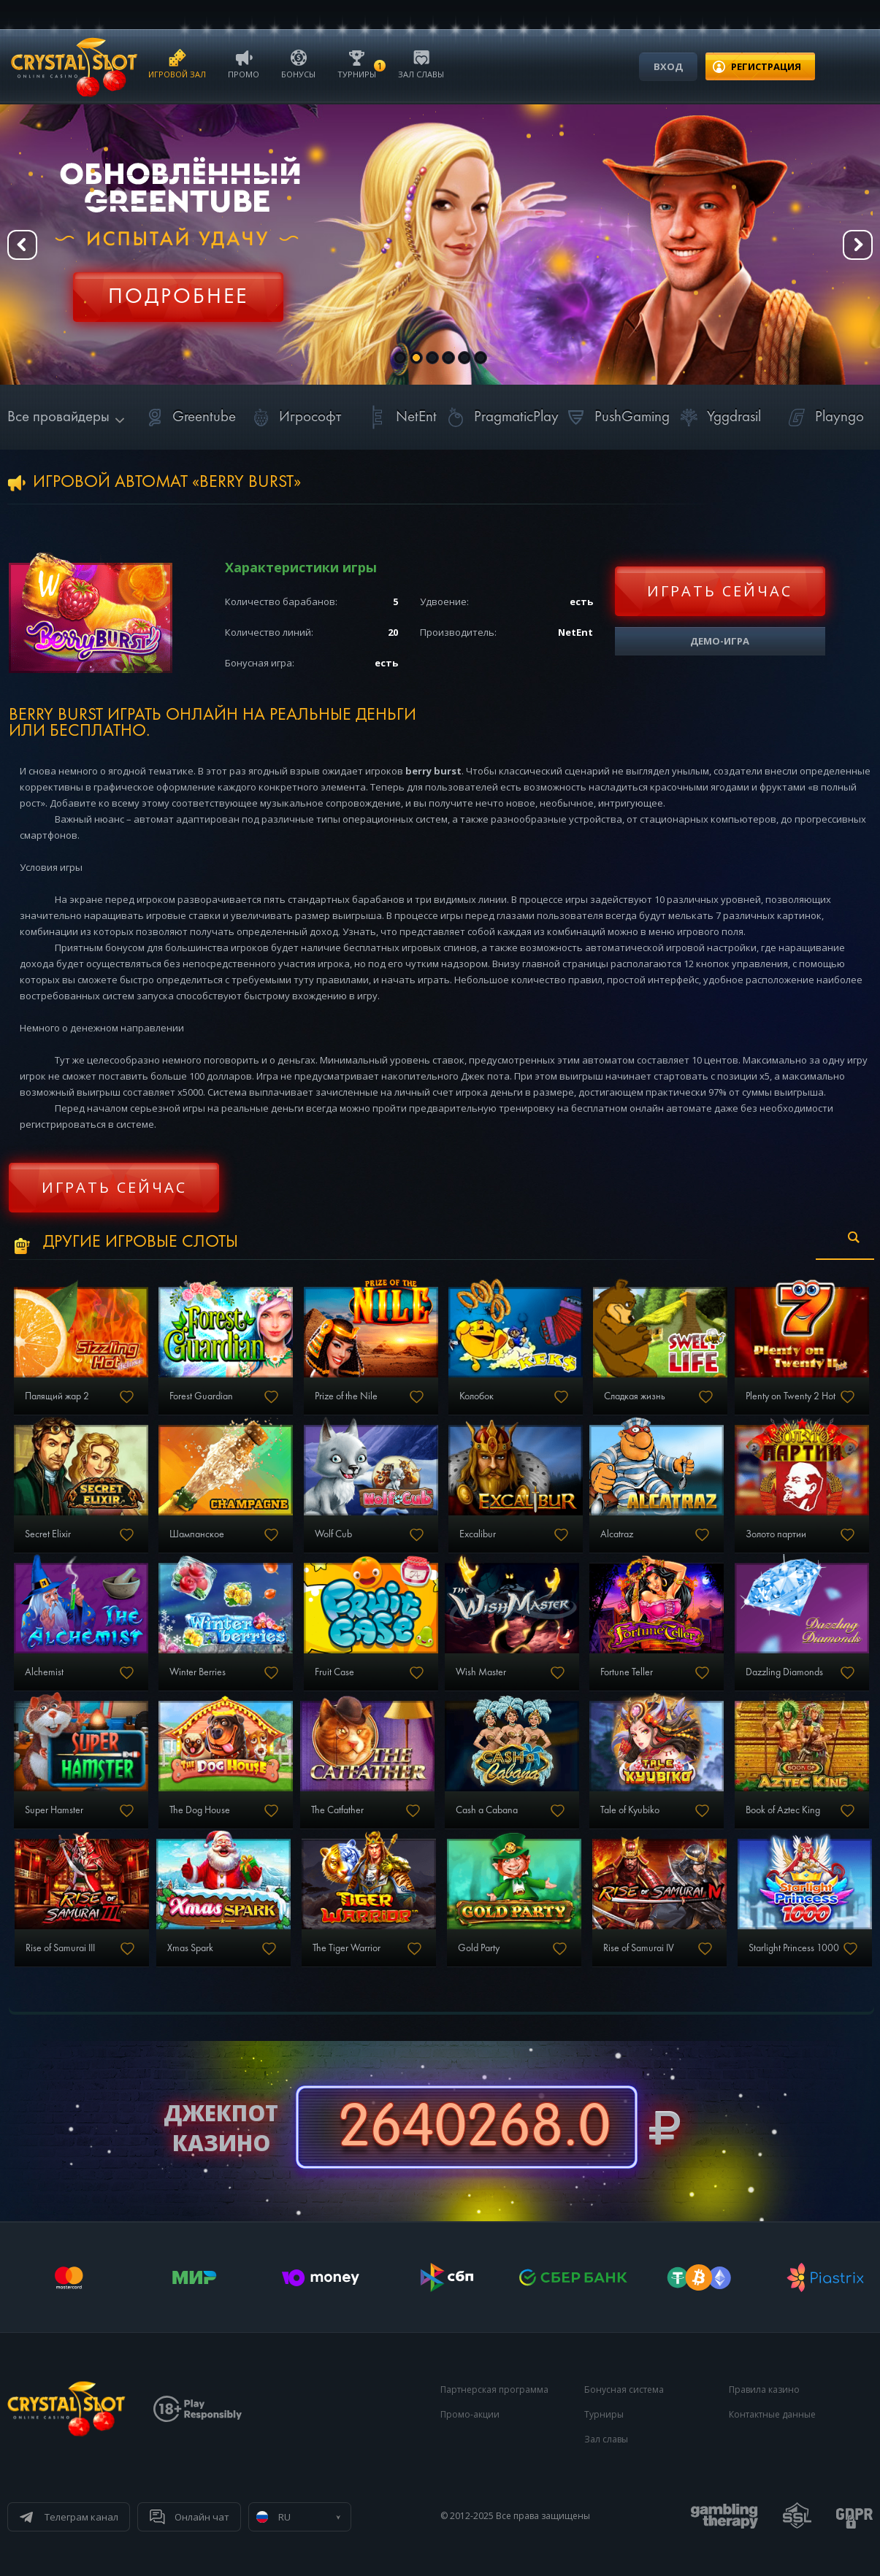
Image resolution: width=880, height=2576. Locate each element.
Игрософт (294, 417)
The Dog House (199, 1810)
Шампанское (196, 1534)
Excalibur (477, 1534)
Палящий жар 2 (57, 1396)
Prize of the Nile (346, 1396)
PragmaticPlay (500, 417)
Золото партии (776, 1534)
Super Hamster (54, 1810)
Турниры (356, 63)
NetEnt (400, 417)
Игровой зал (177, 63)
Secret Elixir (48, 1534)
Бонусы (298, 63)
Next (858, 245)
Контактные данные (772, 2414)
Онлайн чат (202, 2516)
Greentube (188, 417)
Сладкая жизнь (634, 1396)
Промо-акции (470, 2414)
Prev (22, 245)
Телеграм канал (81, 2516)
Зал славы (421, 63)
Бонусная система (624, 2389)
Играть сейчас (719, 591)
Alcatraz (616, 1534)
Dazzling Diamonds (784, 1672)
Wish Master (481, 1672)
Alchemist (44, 1672)
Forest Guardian (201, 1396)
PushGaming (616, 417)
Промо (243, 63)
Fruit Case (334, 1672)
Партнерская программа (494, 2389)
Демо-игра (719, 640)
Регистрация (178, 288)
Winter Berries (197, 1672)
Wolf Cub (333, 1534)
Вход (668, 66)
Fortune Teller (626, 1672)
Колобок (476, 1396)
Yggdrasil (718, 417)
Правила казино (764, 2389)
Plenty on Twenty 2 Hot (790, 1396)
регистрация (766, 66)
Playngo (823, 417)
